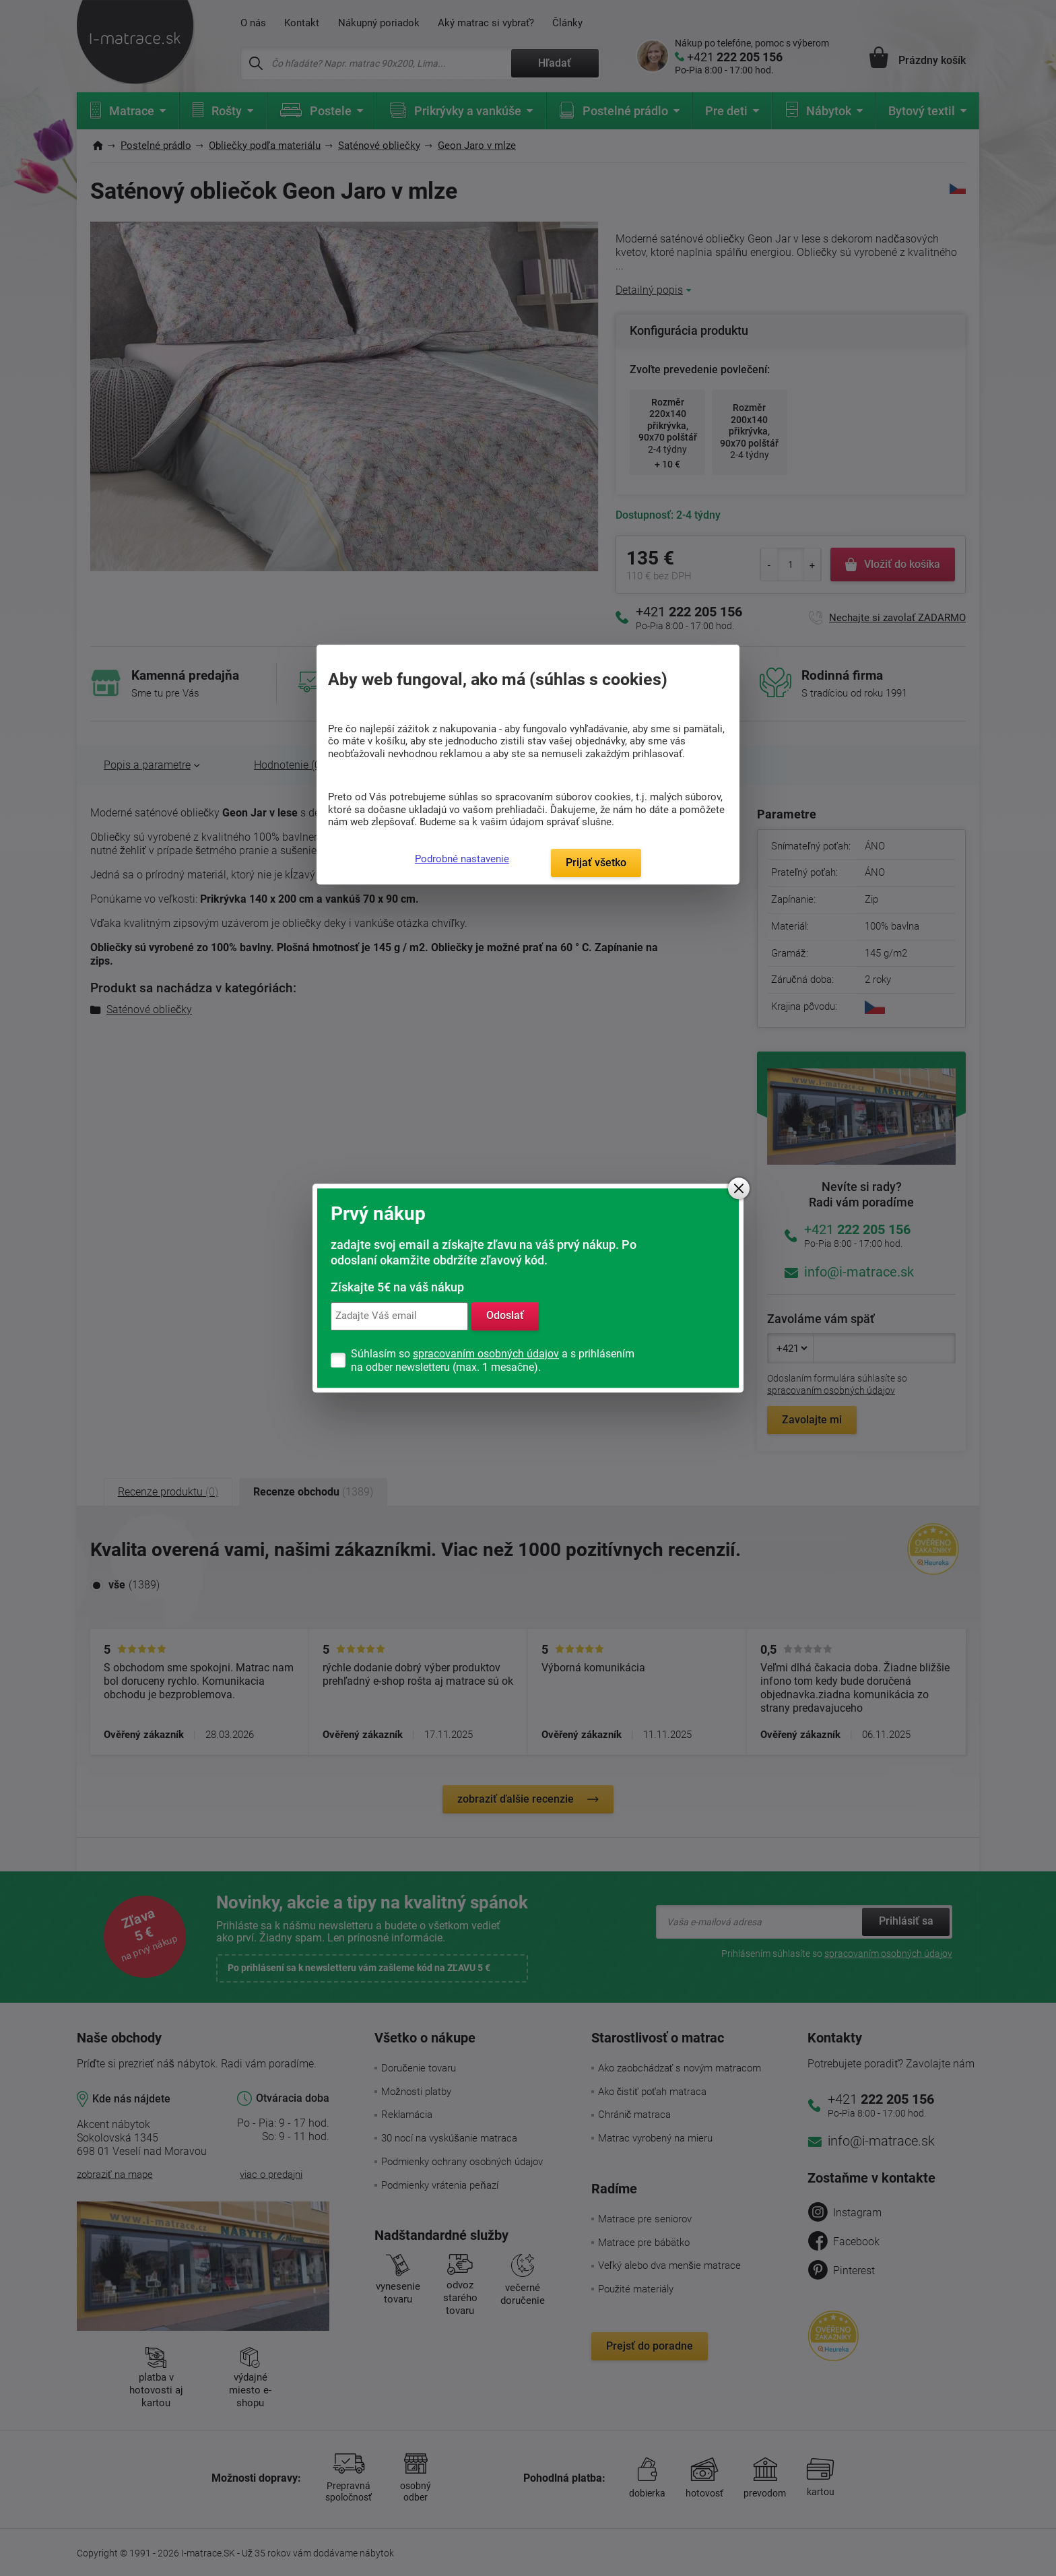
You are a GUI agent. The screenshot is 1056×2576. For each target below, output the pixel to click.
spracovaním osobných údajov (486, 1353)
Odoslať (505, 1316)
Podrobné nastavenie (462, 859)
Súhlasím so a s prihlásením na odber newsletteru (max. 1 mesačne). (492, 1360)
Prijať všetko (596, 862)
